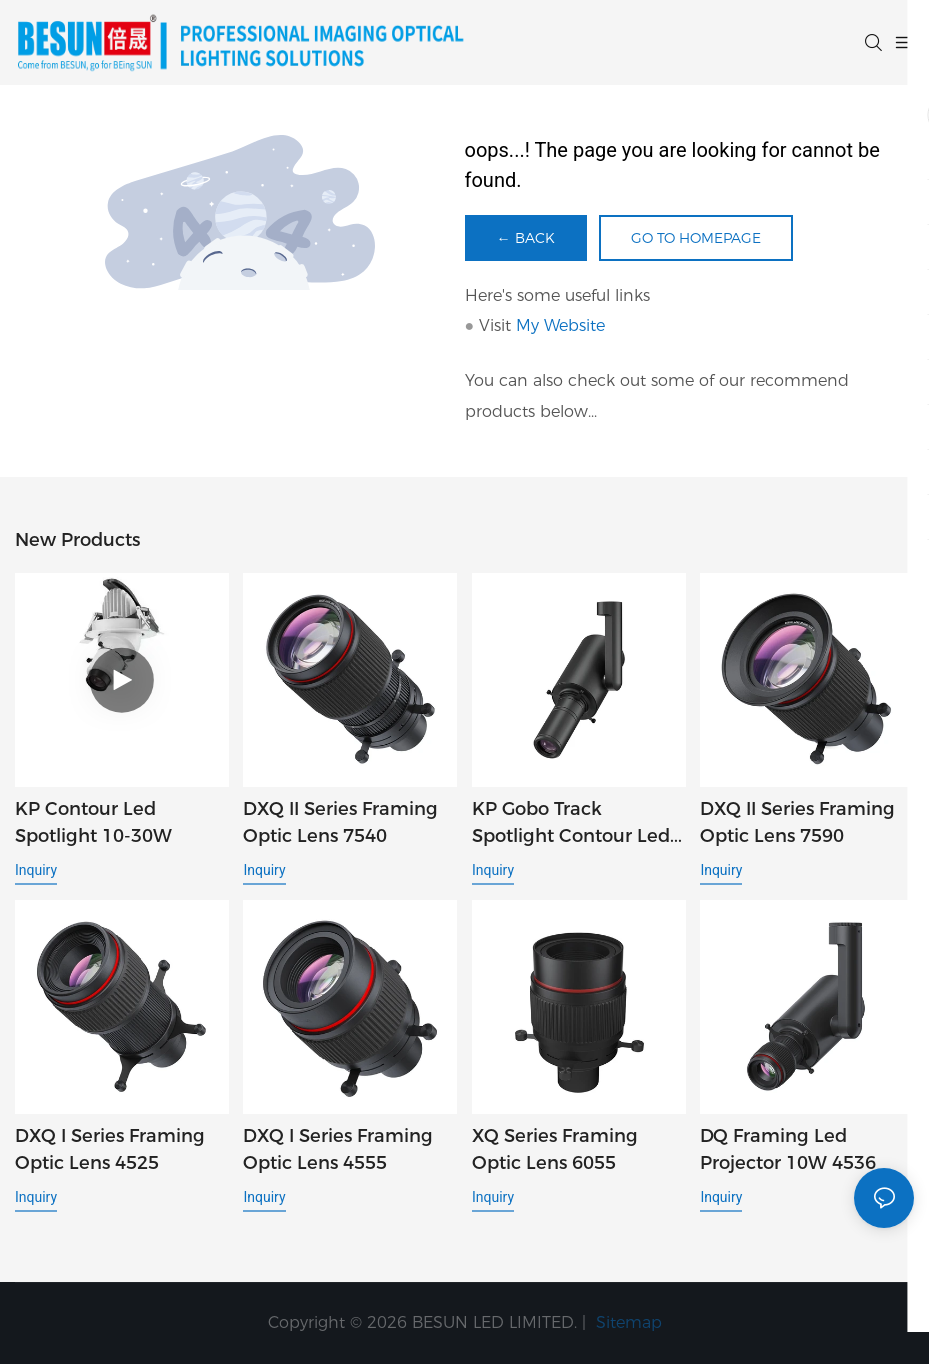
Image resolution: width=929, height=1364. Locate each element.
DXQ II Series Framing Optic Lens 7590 (797, 822)
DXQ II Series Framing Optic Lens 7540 (340, 822)
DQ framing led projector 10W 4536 (788, 1149)
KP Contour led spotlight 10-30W (93, 822)
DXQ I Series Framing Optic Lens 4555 (338, 1149)
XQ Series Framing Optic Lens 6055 (555, 1149)
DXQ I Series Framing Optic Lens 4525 (110, 1149)
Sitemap (626, 1322)
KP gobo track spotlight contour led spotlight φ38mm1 (571, 824)
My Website (560, 325)
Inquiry (36, 870)
